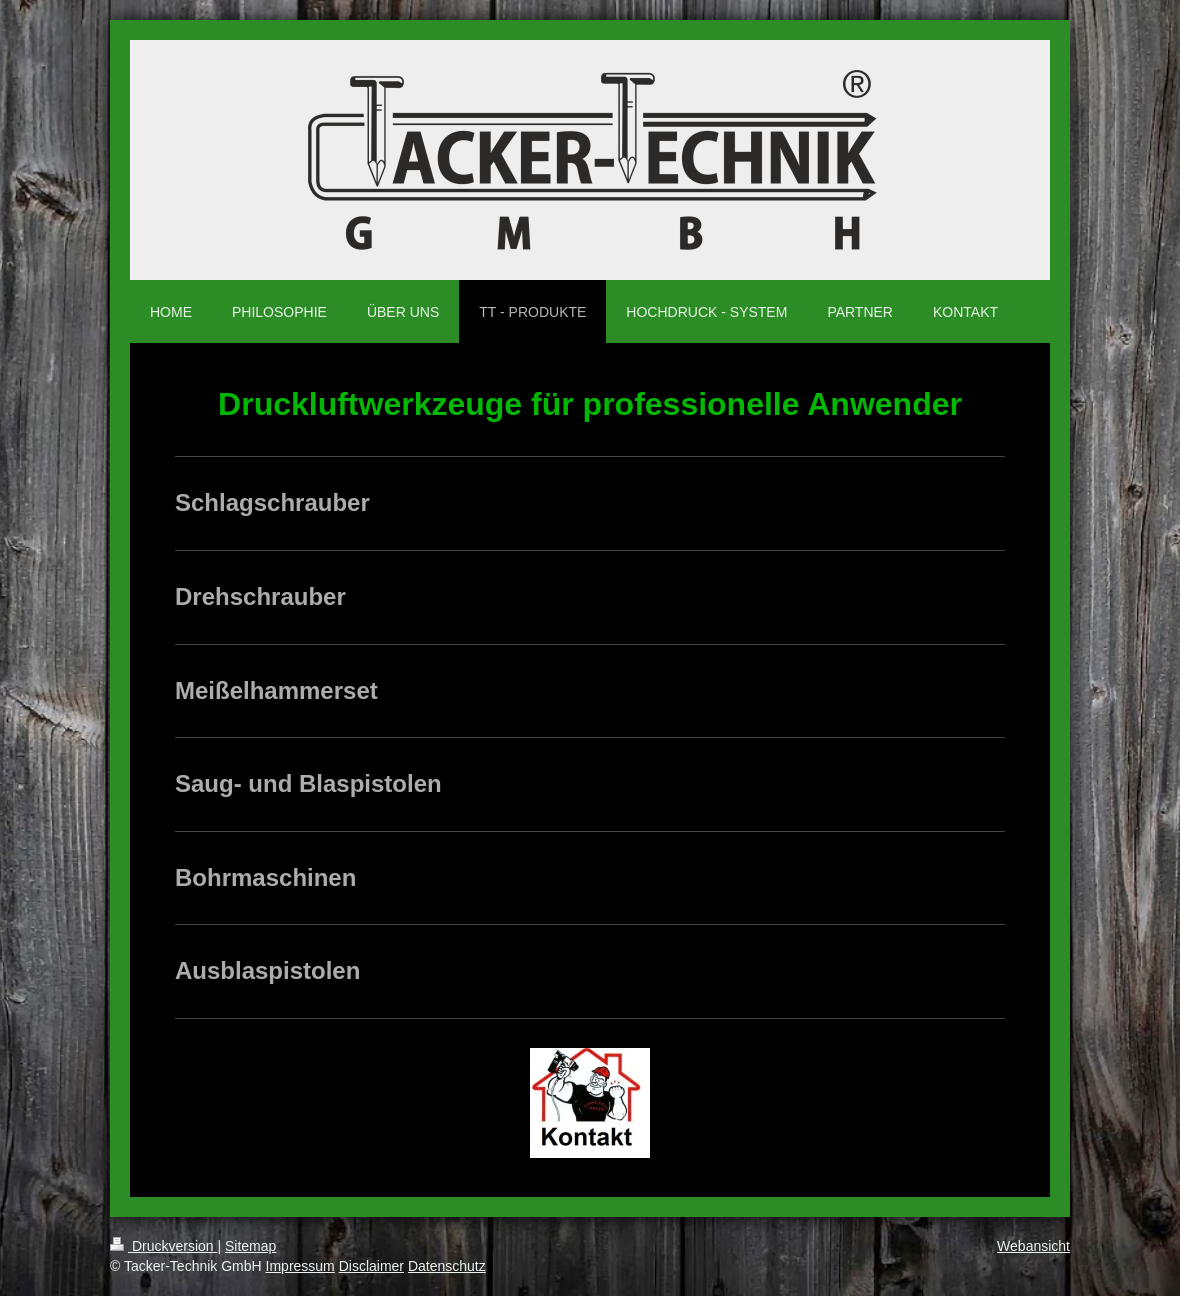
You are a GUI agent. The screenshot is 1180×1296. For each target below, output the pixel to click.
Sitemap (250, 1246)
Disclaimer (371, 1266)
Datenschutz (447, 1266)
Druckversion (163, 1246)
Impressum (300, 1266)
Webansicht (1033, 1246)
